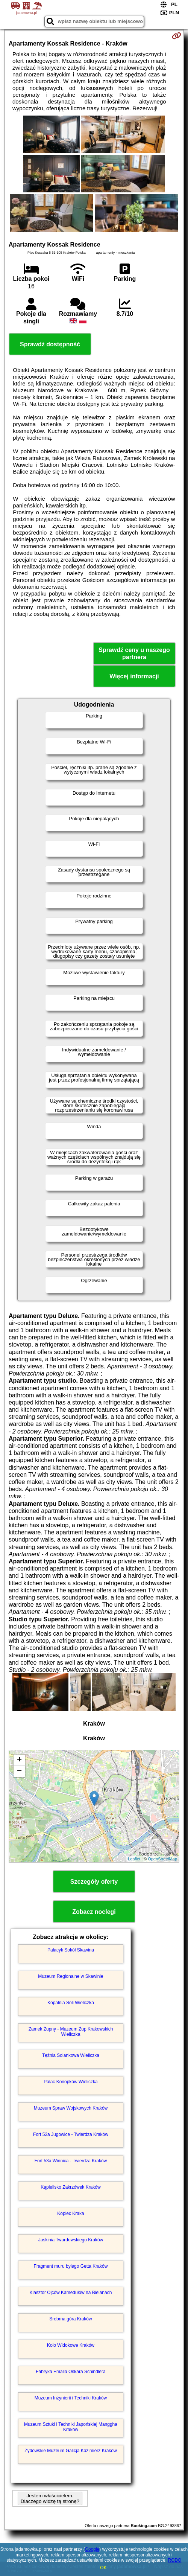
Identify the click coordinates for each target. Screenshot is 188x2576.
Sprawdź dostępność (50, 344)
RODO (174, 2560)
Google (92, 2549)
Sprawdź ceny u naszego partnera (134, 653)
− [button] (19, 1771)
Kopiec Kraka (70, 2213)
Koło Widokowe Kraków (70, 2345)
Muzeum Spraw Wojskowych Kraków (71, 2108)
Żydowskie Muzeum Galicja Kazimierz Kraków (70, 2450)
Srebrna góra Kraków (70, 2319)
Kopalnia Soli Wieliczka (70, 2002)
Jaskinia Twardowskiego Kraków (70, 2239)
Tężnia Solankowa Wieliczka (70, 2055)
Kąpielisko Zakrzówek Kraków (70, 2187)
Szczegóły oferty (94, 1881)
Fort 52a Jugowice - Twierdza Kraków (70, 2134)
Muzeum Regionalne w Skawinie (70, 1976)
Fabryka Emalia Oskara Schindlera (70, 2371)
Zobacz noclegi (94, 1912)
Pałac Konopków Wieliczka (70, 2081)
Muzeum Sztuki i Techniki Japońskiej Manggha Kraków (70, 2427)
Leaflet (134, 1859)
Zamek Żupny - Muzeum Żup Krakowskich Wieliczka (71, 2031)
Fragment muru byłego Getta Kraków (71, 2266)
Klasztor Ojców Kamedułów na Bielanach (71, 2292)
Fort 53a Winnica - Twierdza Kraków (71, 2160)
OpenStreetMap (162, 1859)
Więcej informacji (134, 676)
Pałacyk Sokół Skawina (70, 1950)
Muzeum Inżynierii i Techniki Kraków (71, 2398)
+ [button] (19, 1760)
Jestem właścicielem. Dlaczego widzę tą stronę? (50, 2498)
